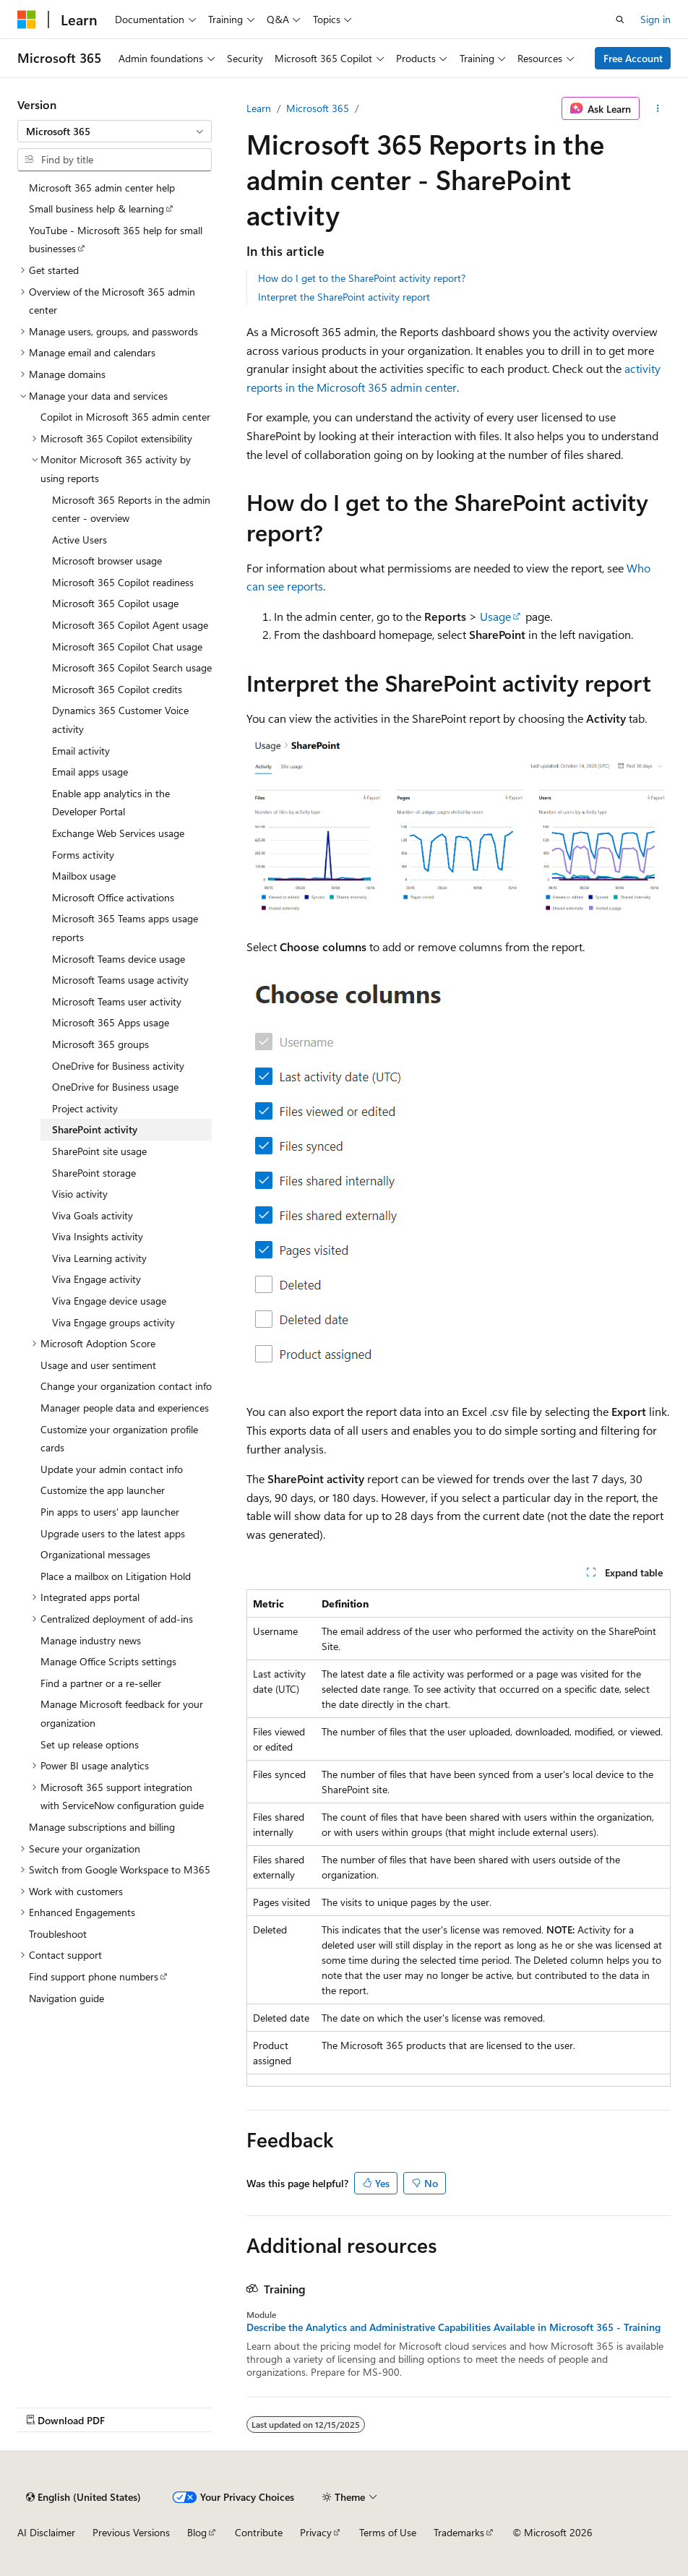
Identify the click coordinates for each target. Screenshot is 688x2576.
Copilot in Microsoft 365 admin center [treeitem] (125, 417)
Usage (495, 616)
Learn (258, 108)
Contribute (259, 2532)
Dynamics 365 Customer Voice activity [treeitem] (120, 719)
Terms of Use (387, 2532)
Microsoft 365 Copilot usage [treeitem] (115, 603)
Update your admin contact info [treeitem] (111, 1469)
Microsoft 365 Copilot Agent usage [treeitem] (130, 625)
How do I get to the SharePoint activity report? (361, 278)
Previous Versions (131, 2532)
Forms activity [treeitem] (83, 855)
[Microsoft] (26, 19)
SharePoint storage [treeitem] (94, 1173)
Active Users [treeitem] (79, 539)
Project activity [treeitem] (85, 1108)
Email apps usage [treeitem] (90, 771)
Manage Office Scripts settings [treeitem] (108, 1661)
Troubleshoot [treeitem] (58, 1934)
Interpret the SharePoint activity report (344, 297)
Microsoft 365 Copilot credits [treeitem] (117, 689)
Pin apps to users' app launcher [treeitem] (109, 1512)
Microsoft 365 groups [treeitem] (100, 1044)
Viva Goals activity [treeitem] (92, 1215)
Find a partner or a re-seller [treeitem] (100, 1683)
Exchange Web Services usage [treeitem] (118, 833)
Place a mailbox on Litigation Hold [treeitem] (115, 1576)
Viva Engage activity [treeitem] (96, 1279)
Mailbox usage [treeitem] (84, 876)
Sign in (655, 19)
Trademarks (459, 2532)
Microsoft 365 (317, 108)
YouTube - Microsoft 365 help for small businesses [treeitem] (115, 239)
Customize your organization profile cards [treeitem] (119, 1438)
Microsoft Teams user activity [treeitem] (116, 1001)
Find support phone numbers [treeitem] (93, 1976)
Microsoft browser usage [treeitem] (107, 560)
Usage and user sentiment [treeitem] (98, 1365)
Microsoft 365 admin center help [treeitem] (102, 187)
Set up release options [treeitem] (89, 1744)
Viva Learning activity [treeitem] (99, 1258)
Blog (197, 2532)
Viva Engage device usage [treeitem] (109, 1301)
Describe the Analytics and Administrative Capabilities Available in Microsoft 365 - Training (453, 2327)
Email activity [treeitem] (81, 750)
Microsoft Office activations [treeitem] (113, 897)
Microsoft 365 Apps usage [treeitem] (110, 1022)
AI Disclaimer (46, 2532)
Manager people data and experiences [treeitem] (124, 1407)
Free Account (633, 58)
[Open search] (620, 20)
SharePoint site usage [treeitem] (99, 1151)
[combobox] (114, 131)
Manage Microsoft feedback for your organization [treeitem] (121, 1713)
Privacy (316, 2532)
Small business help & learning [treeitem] (96, 208)
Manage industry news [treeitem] (90, 1640)
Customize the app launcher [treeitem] (102, 1490)
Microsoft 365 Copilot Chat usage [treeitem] (127, 646)
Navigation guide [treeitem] (66, 1998)
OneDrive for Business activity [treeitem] (118, 1066)
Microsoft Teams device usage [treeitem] (118, 959)
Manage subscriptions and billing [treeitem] (102, 1827)
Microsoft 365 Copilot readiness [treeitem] (123, 582)
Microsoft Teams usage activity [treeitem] (120, 980)
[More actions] (658, 108)
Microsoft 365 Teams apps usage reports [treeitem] (125, 927)
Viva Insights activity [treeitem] (97, 1236)
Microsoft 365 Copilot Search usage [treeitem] (132, 667)
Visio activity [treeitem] (80, 1194)
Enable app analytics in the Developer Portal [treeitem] (111, 802)
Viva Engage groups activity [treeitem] (113, 1322)
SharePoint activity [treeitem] (94, 1129)
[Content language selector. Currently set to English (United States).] (83, 2497)
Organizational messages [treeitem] (95, 1554)
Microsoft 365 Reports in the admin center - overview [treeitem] (131, 509)
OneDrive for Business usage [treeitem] (115, 1087)
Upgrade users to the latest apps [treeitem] (112, 1533)
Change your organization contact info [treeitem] (126, 1386)
